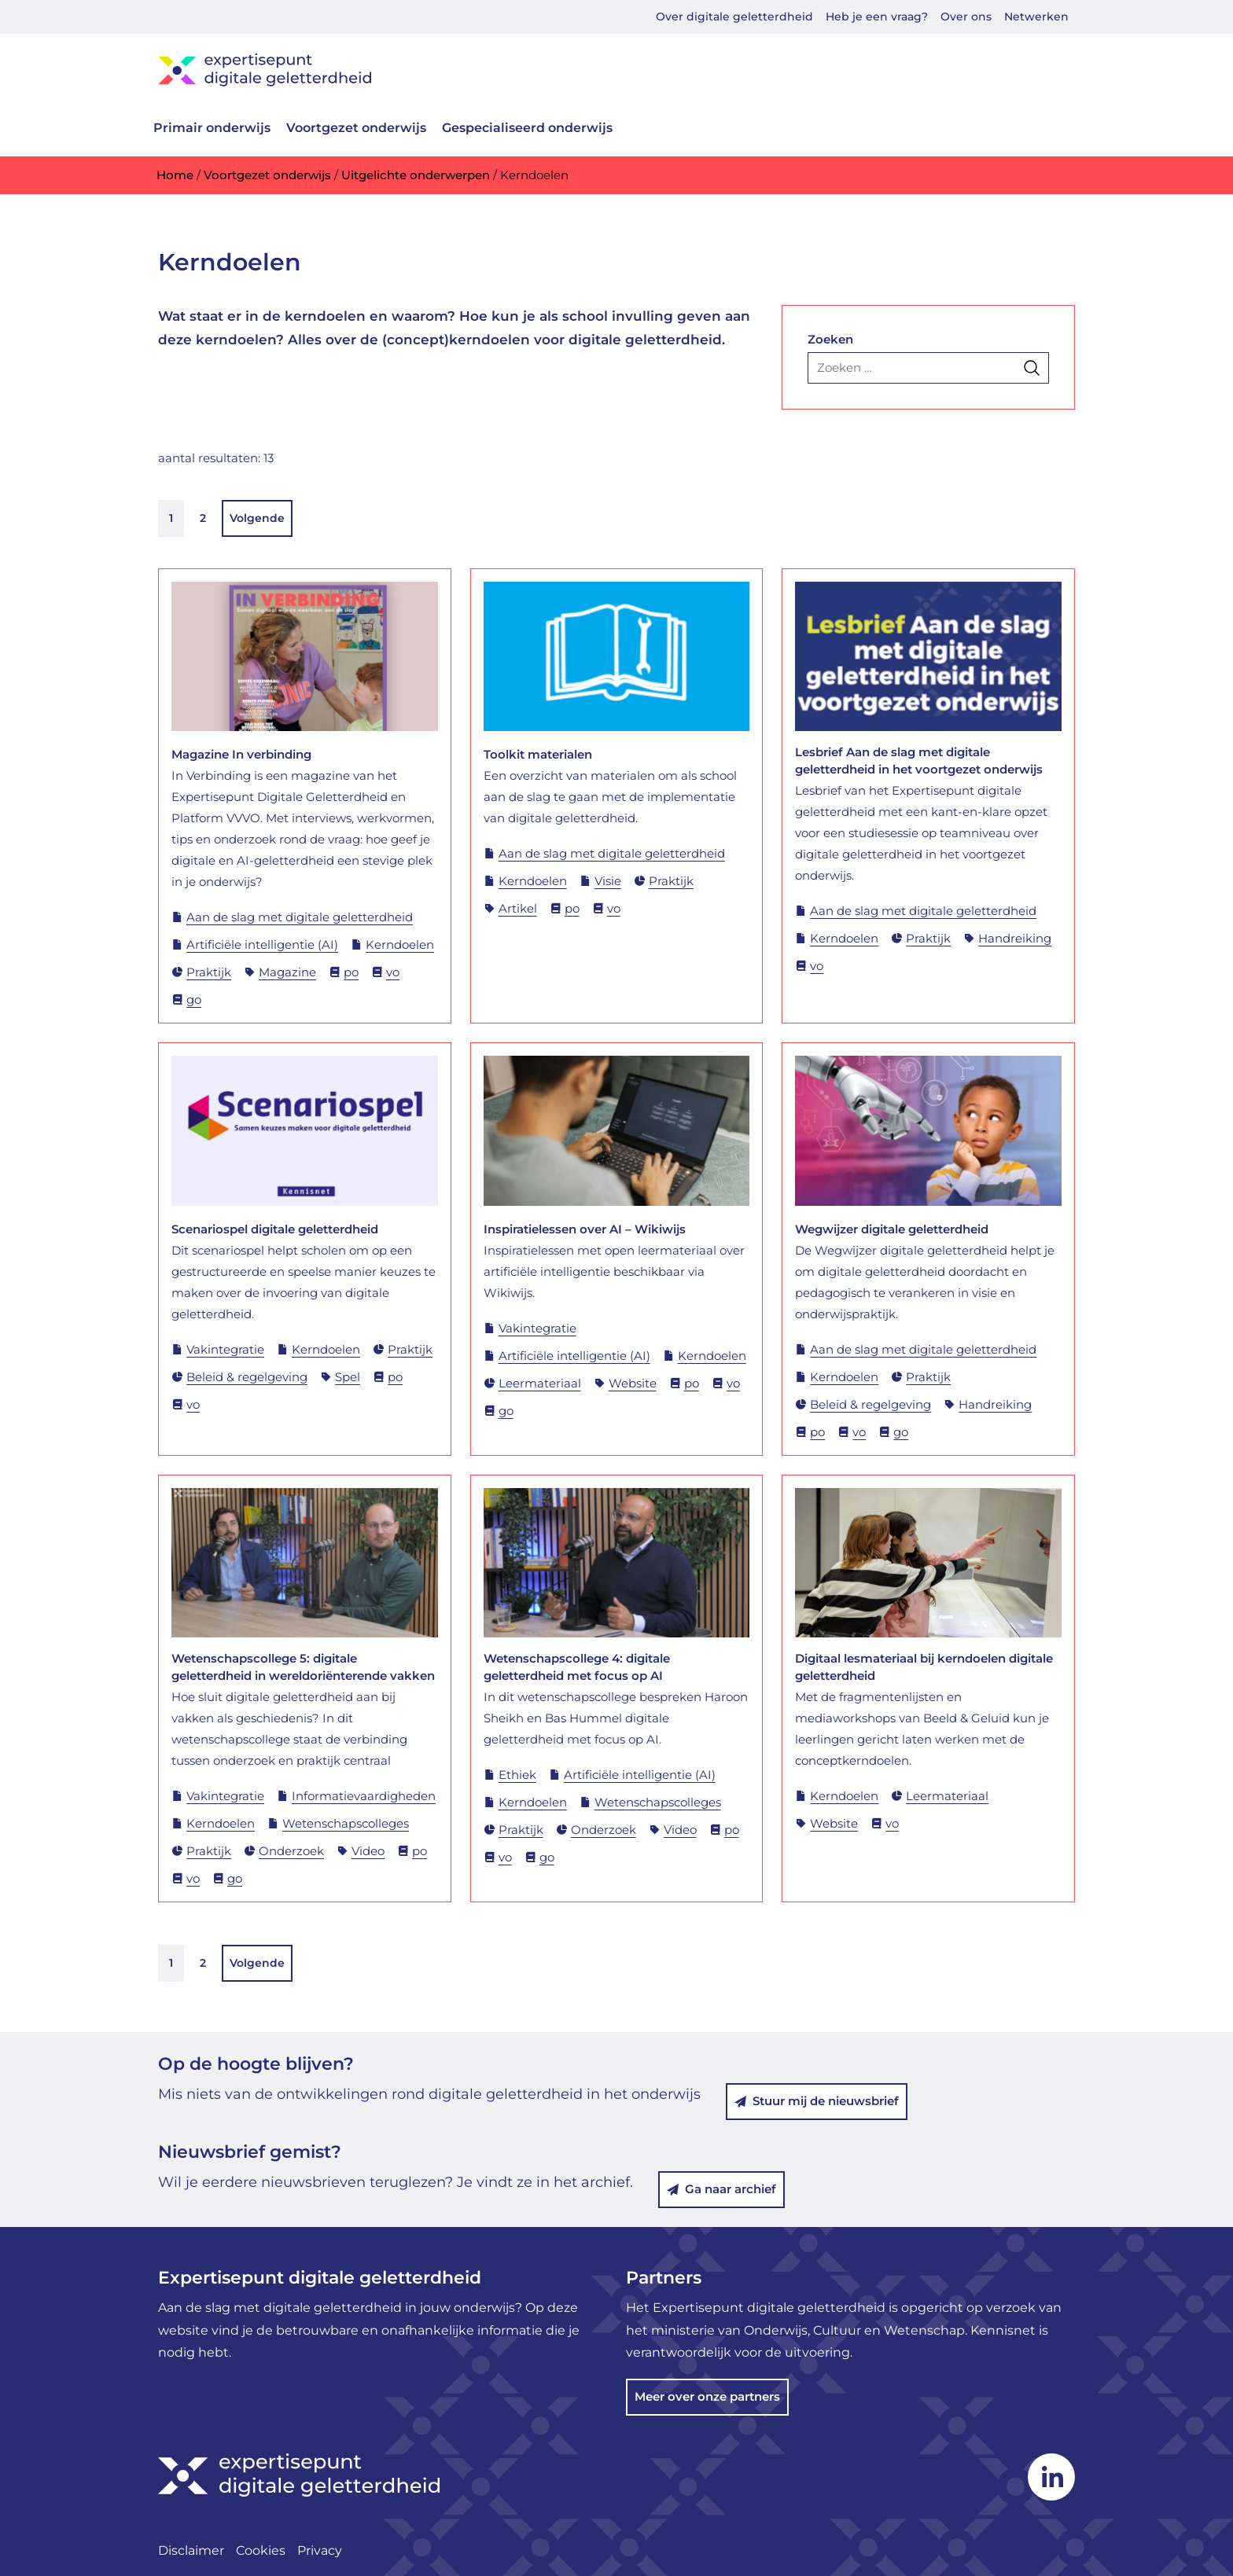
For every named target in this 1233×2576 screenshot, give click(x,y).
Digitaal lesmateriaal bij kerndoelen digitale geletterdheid (924, 1667)
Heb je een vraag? (877, 16)
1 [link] (171, 518)
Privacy (319, 2550)
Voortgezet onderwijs (356, 127)
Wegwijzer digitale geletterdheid (891, 1229)
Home (174, 174)
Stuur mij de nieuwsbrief (816, 2100)
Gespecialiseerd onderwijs (527, 127)
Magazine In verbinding (241, 754)
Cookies (260, 2550)
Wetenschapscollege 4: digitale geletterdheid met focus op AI (577, 1667)
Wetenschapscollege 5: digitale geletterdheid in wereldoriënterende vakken (303, 1667)
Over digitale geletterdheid (734, 16)
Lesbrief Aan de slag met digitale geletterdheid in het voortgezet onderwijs (919, 760)
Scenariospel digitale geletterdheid (274, 1229)
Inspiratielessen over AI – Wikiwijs (585, 1229)
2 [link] (203, 518)
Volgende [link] (257, 518)
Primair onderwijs (212, 127)
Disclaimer (191, 2550)
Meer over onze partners (707, 2396)
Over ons (966, 16)
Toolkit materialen (538, 754)
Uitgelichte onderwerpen (415, 174)
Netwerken (1036, 16)
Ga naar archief (721, 2188)
